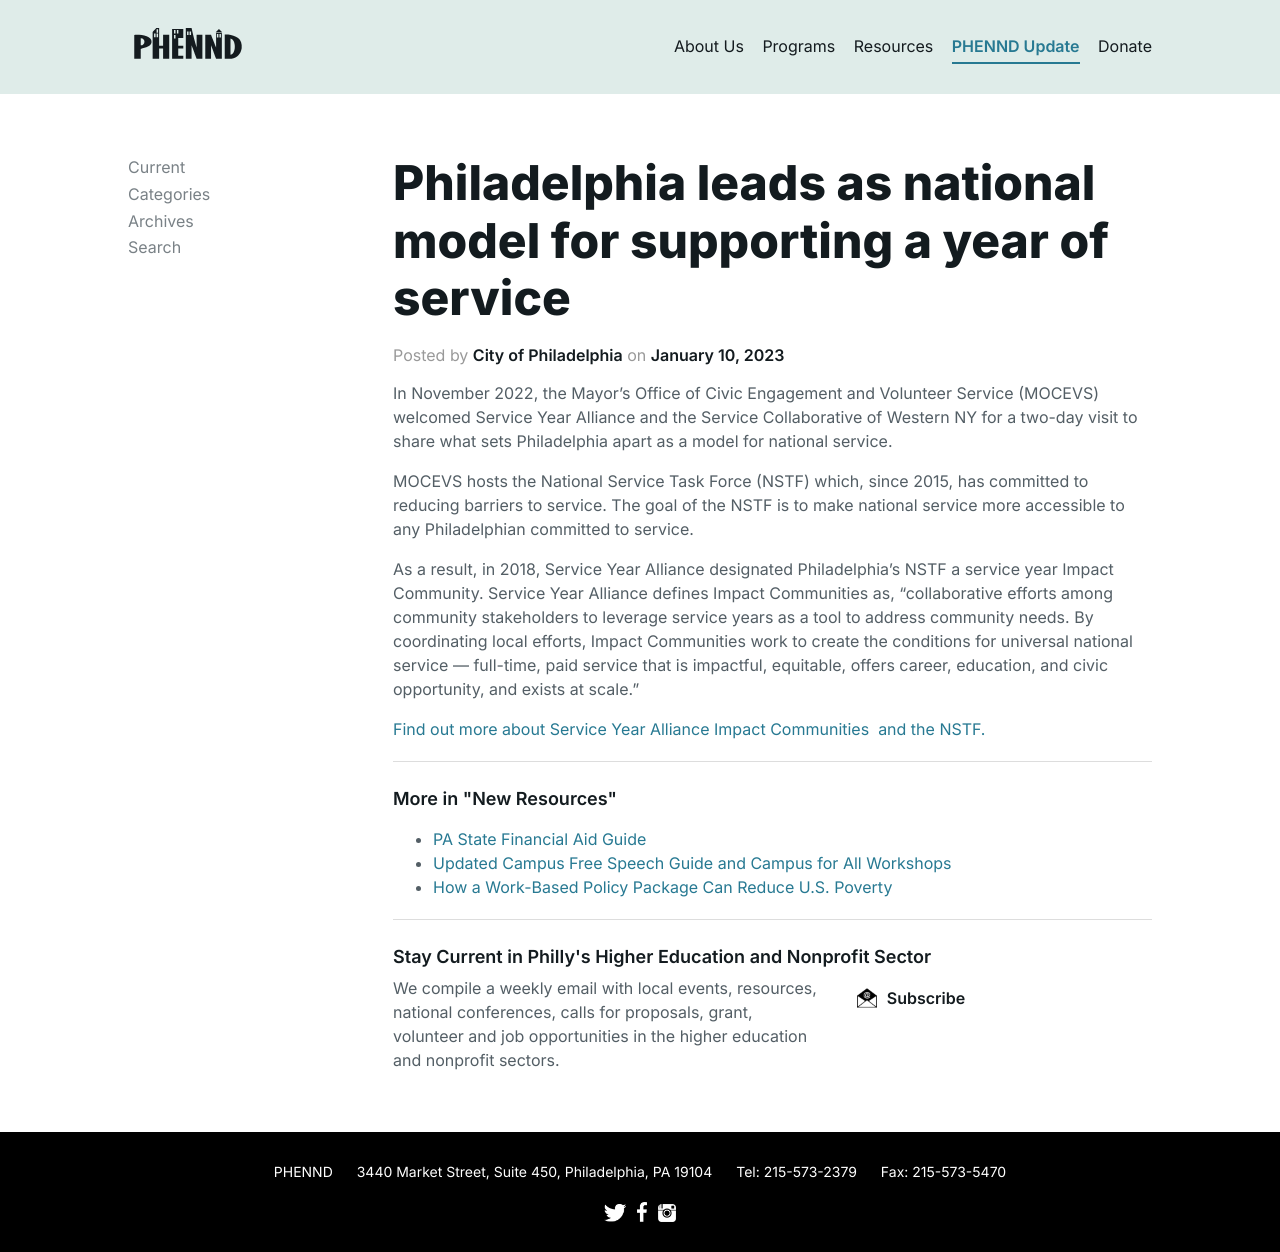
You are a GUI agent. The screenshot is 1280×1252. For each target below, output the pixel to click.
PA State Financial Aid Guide (539, 839)
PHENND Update (1016, 46)
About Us (709, 46)
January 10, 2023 (718, 355)
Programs (798, 46)
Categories (169, 194)
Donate (1125, 46)
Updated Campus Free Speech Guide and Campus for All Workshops (692, 863)
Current (156, 167)
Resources (894, 46)
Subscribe (911, 998)
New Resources (539, 799)
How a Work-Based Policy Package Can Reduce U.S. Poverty (662, 887)
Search (154, 247)
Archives (161, 221)
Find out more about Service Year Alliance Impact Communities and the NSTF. (689, 729)
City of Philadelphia (548, 355)
